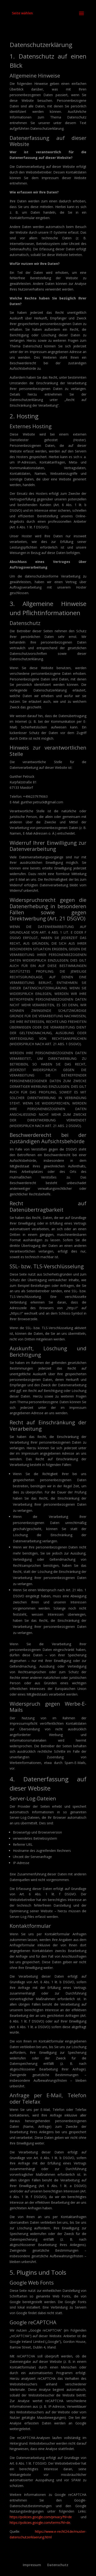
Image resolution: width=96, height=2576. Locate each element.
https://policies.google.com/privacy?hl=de (41, 2517)
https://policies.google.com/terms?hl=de (40, 2522)
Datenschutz (57, 2565)
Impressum (32, 2565)
